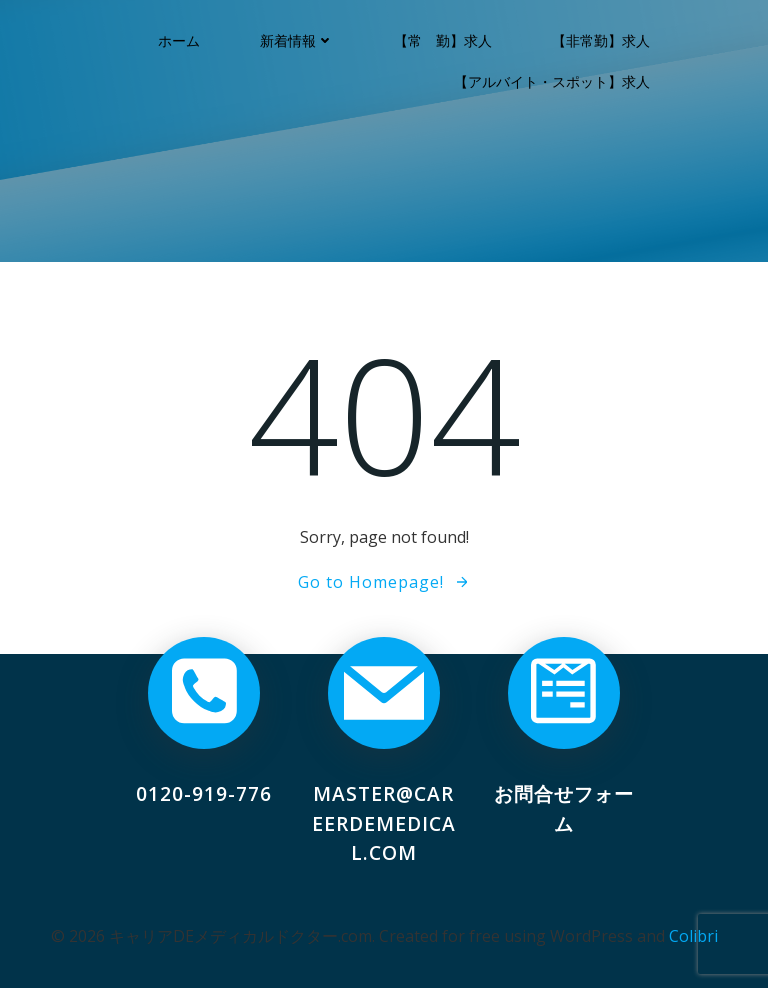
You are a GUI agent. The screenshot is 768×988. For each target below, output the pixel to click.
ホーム (180, 40)
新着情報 (298, 40)
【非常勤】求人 (602, 40)
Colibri (693, 935)
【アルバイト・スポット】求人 (553, 81)
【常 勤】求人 (444, 40)
